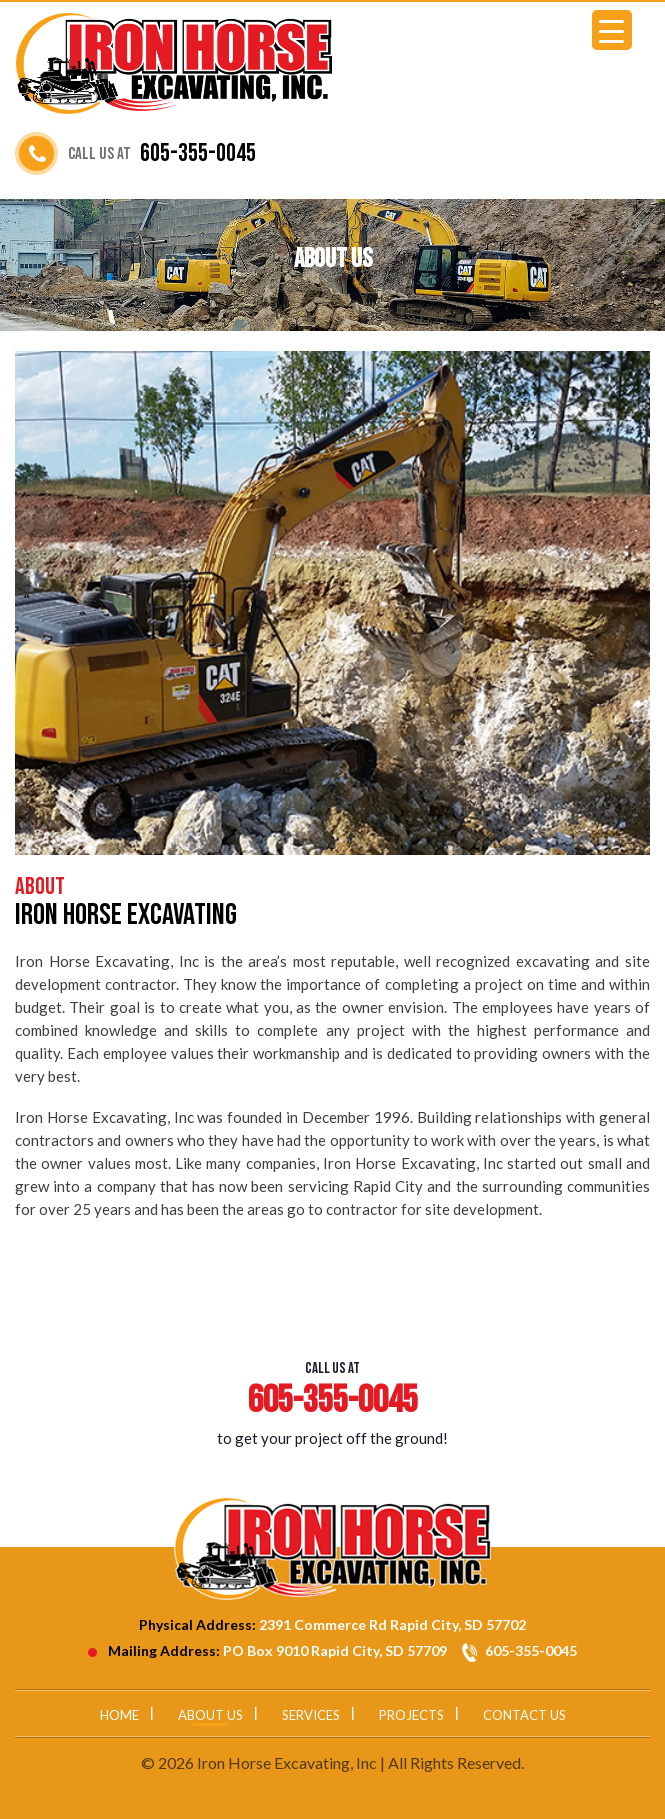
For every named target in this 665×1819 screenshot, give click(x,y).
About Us (210, 1715)
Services (311, 1715)
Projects (411, 1715)
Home (119, 1715)
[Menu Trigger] (612, 30)
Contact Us (524, 1715)
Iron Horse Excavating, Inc (287, 1762)
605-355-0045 (198, 153)
